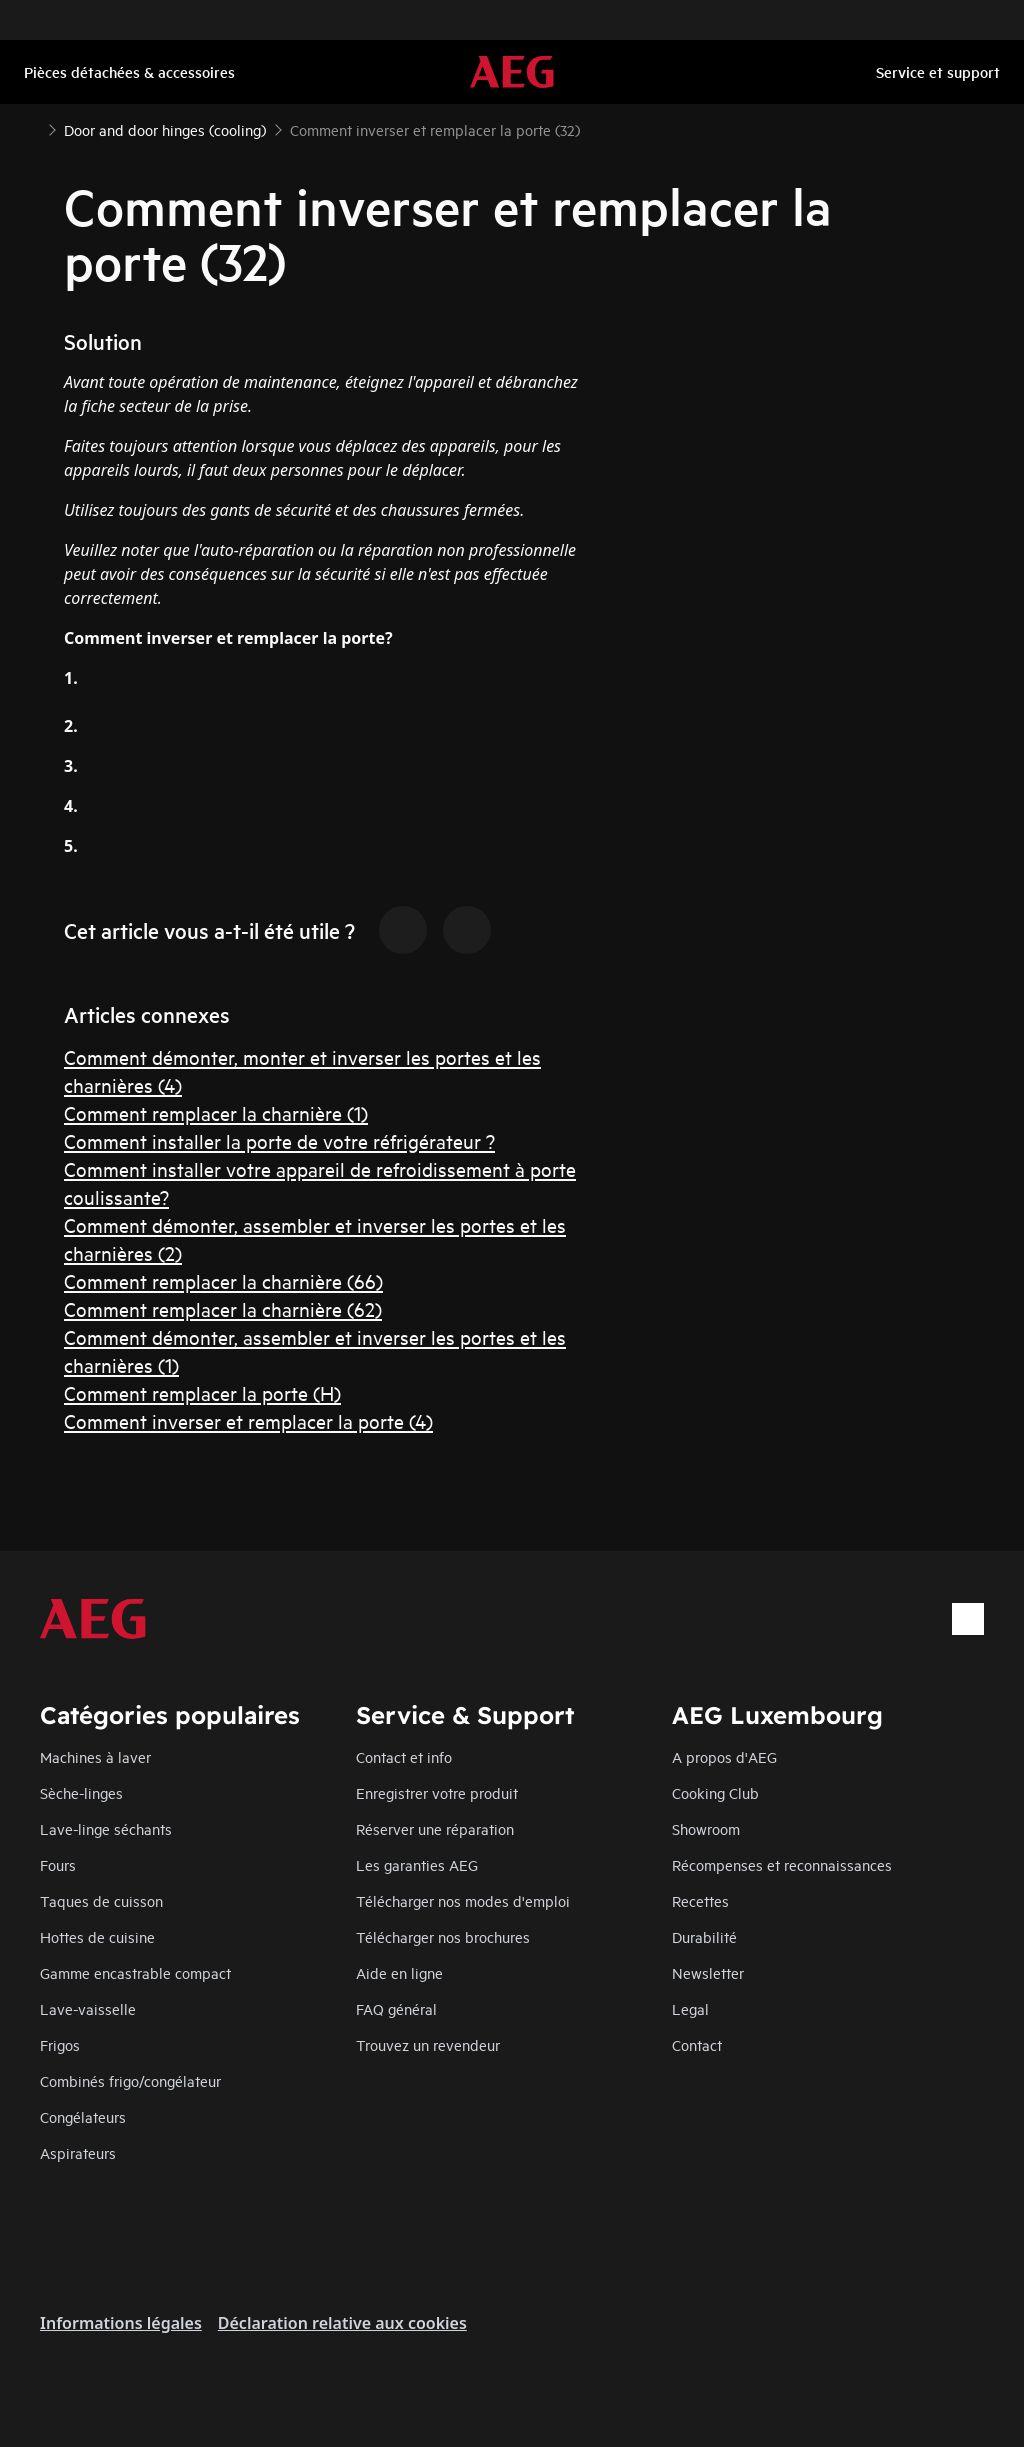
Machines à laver (95, 1756)
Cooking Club (715, 1792)
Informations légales (121, 2323)
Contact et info (404, 1756)
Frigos (60, 2044)
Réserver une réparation (435, 1828)
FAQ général (396, 2008)
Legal (690, 2008)
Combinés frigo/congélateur (130, 2080)
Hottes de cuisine (97, 1936)
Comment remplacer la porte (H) (202, 1392)
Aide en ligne (399, 1972)
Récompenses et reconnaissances (782, 1864)
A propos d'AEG (724, 1756)
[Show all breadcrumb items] (32, 128)
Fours (58, 1864)
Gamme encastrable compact (135, 1972)
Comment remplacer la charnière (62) (223, 1308)
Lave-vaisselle (88, 2008)
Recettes (700, 1900)
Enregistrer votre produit (437, 1792)
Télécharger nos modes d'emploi (463, 1900)
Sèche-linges (81, 1792)
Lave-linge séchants (106, 1828)
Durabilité (704, 1936)
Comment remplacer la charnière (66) (223, 1280)
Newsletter (708, 1972)
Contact (697, 2044)
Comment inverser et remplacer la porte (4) (248, 1420)
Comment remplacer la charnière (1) (216, 1112)
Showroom (706, 1828)
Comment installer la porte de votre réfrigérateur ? (279, 1140)
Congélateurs (83, 2116)
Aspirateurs (78, 2152)
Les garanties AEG (417, 1864)
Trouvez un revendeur (428, 2044)
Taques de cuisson (101, 1900)
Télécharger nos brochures (443, 1936)
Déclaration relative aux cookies (342, 2323)
